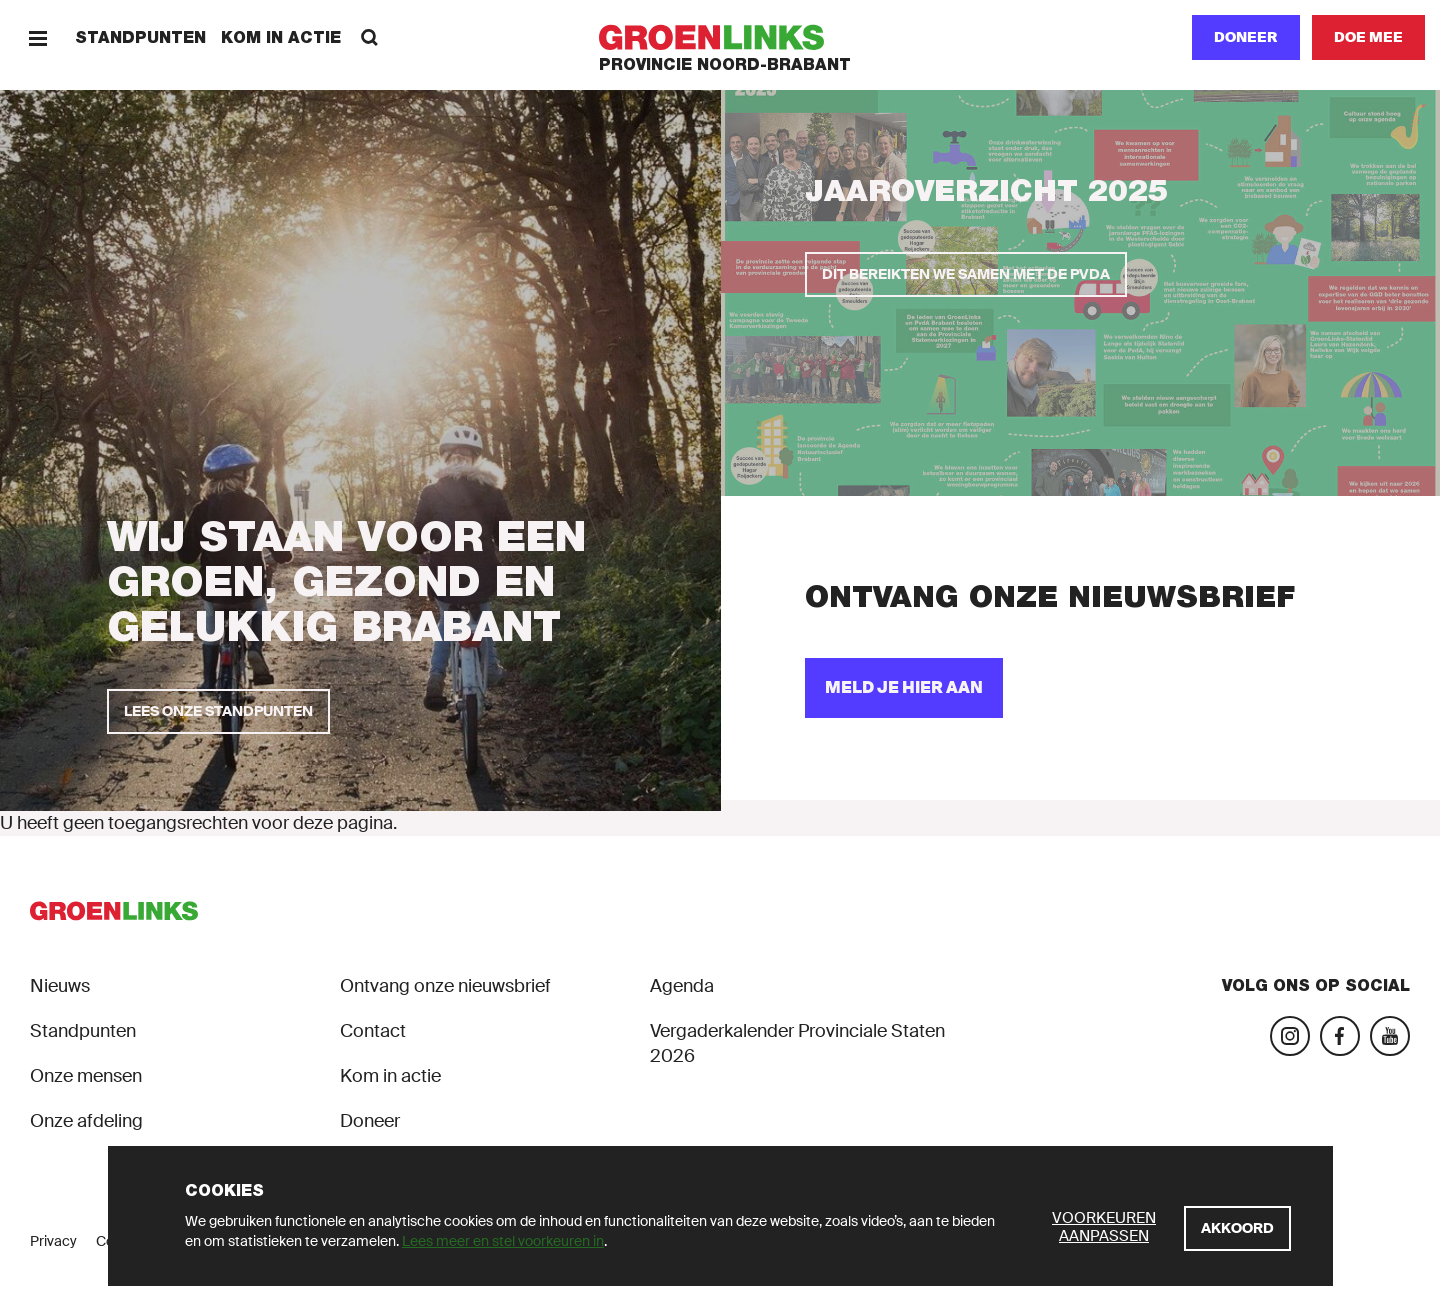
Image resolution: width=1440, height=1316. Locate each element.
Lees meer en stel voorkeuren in (503, 1241)
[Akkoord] (1237, 1228)
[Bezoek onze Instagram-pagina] (1290, 1036)
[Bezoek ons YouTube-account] (1390, 1036)
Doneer (1246, 37)
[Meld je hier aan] (904, 688)
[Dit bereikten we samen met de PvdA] (966, 274)
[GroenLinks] (720, 37)
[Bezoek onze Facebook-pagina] (1340, 1036)
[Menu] (37, 37)
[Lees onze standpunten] (218, 711)
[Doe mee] (1368, 37)
